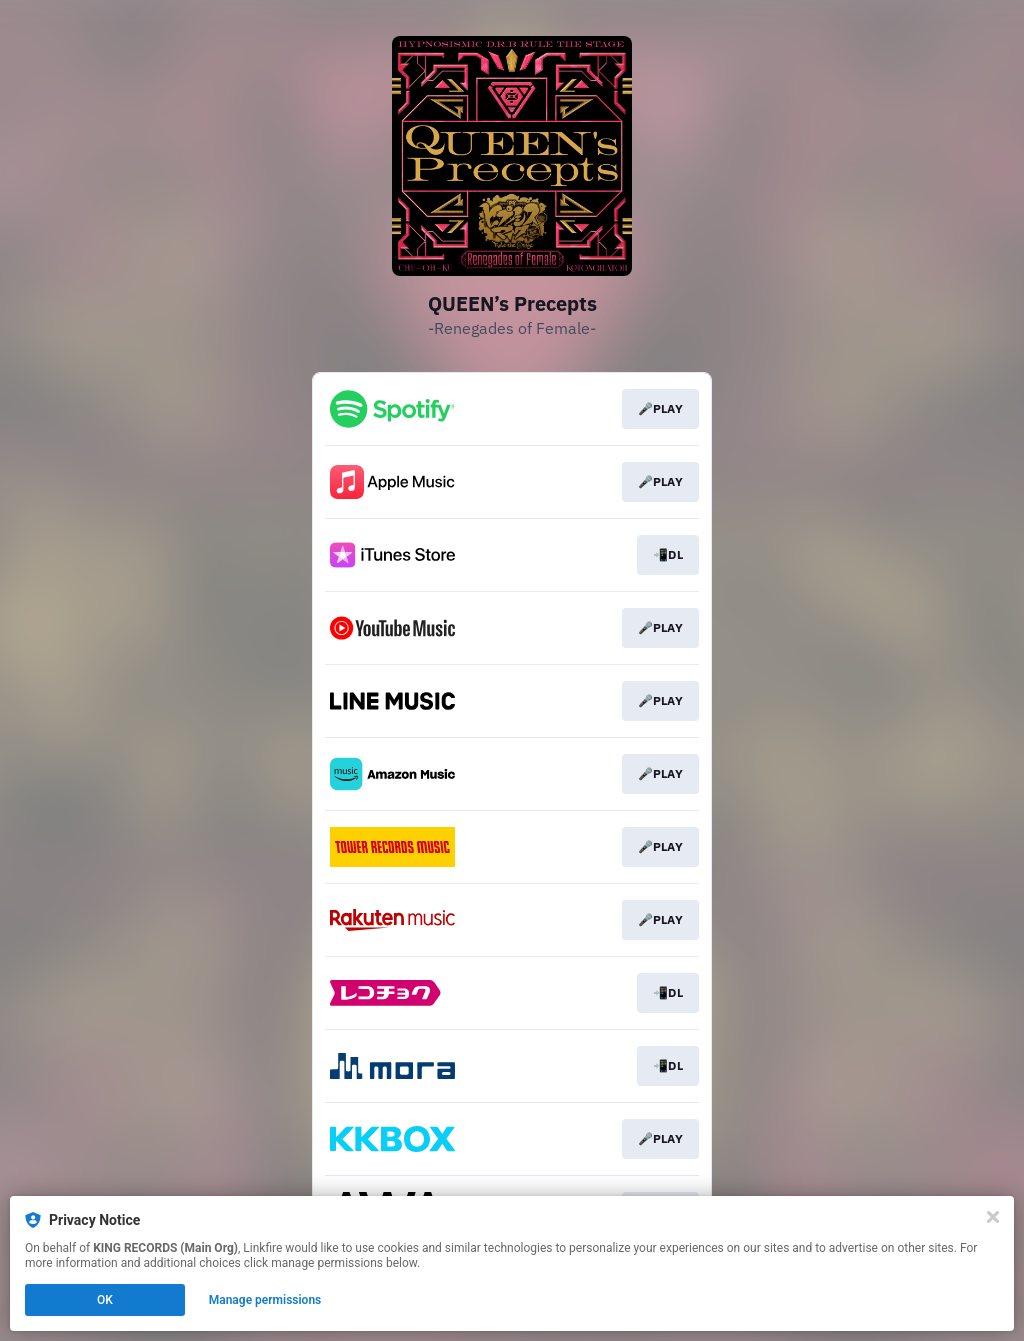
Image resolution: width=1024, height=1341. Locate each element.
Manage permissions (265, 1300)
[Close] (993, 1217)
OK (105, 1300)
